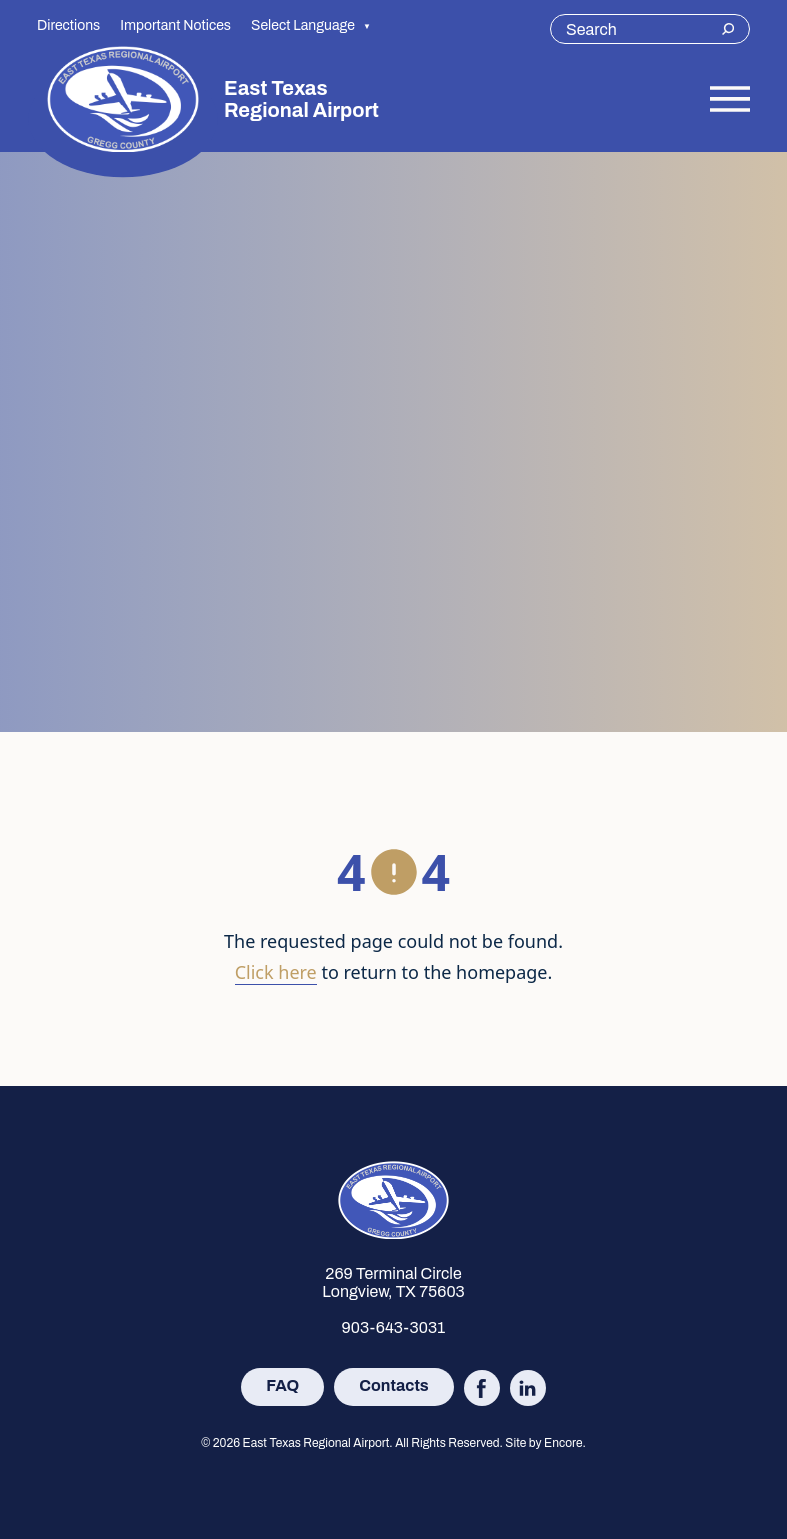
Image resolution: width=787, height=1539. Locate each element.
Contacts (393, 1385)
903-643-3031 (394, 1327)
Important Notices (175, 25)
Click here (276, 972)
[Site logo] (123, 99)
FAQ (282, 1385)
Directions (68, 25)
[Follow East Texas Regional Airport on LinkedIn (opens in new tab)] (528, 1388)
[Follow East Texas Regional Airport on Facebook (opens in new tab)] (482, 1388)
